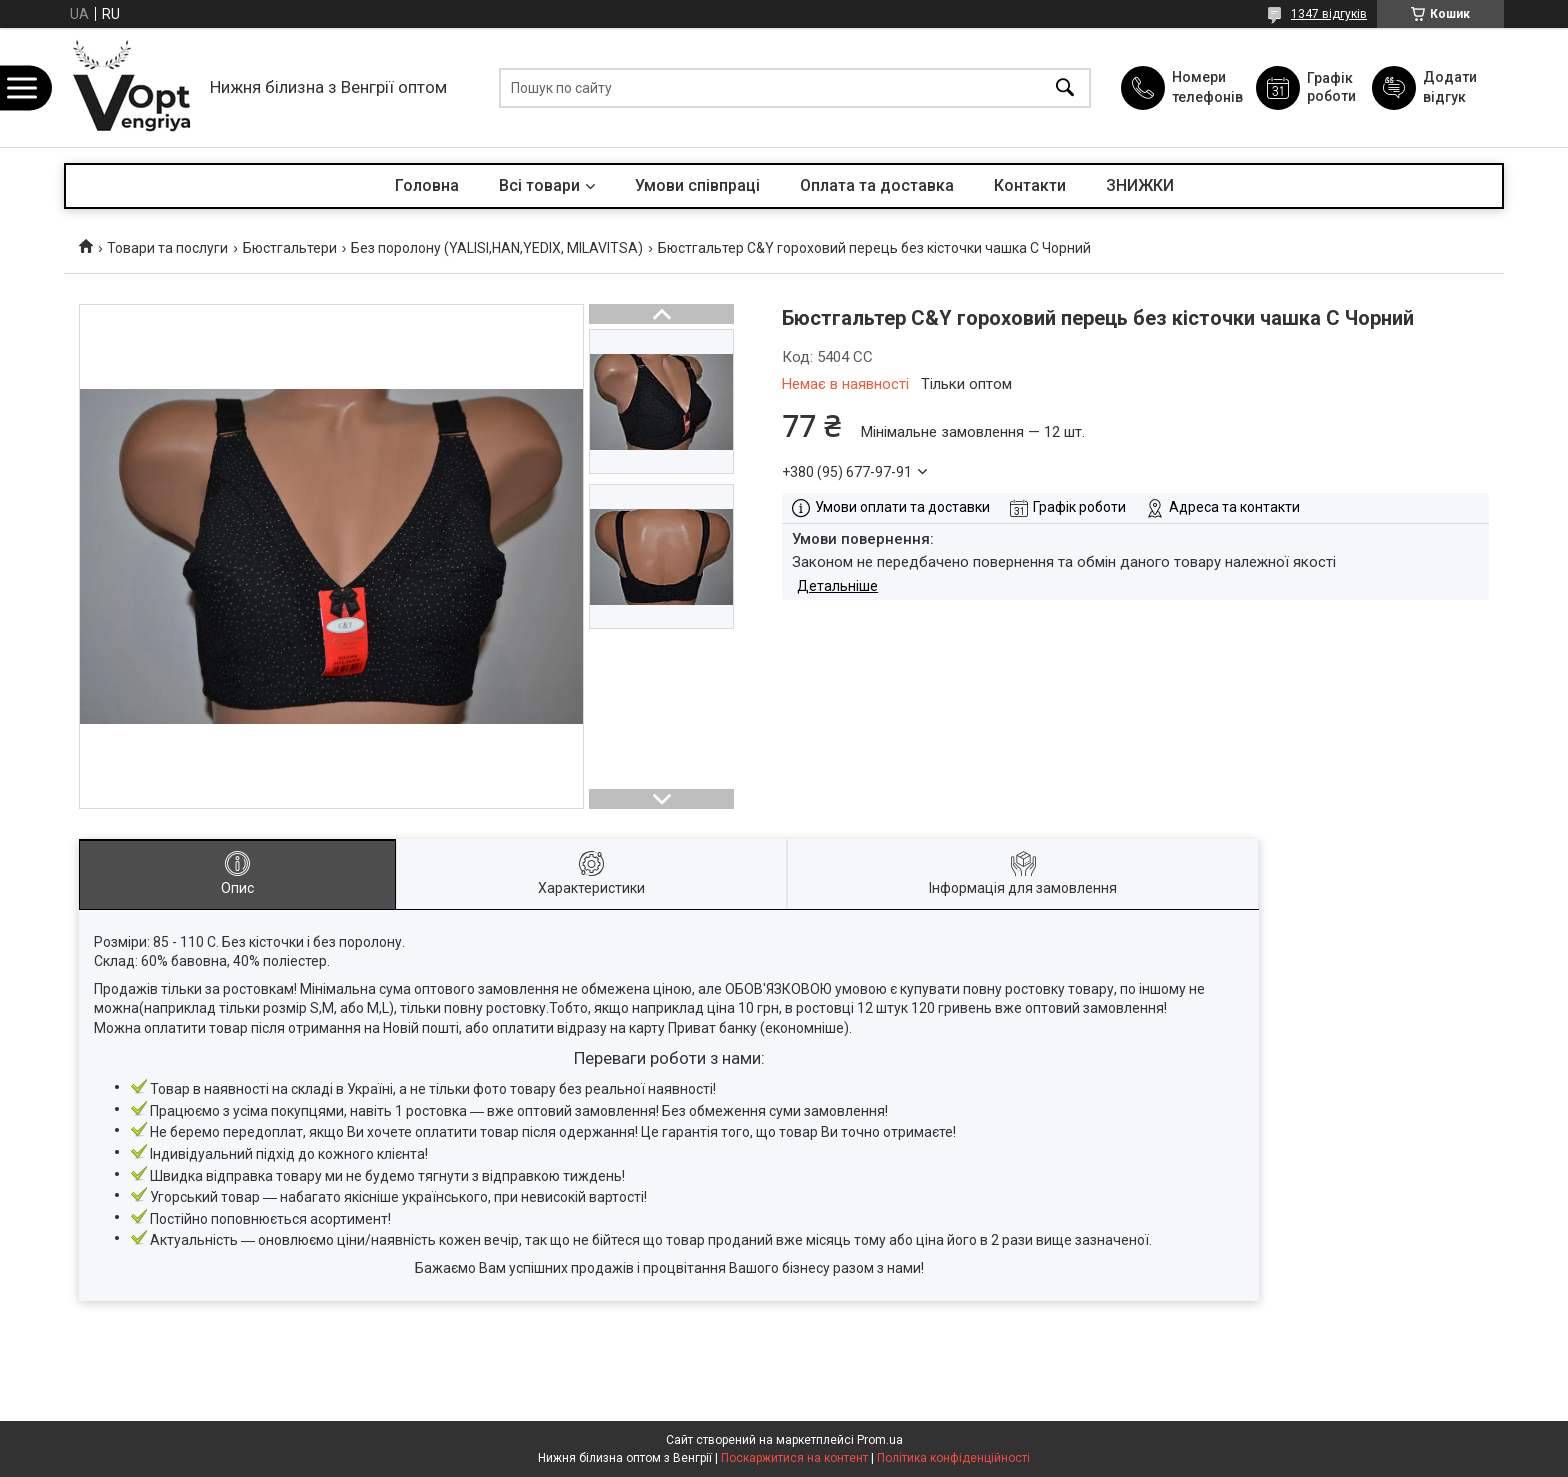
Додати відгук (1450, 87)
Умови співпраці (697, 185)
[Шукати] (1065, 87)
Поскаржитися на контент (794, 1458)
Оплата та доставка (877, 185)
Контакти (1030, 185)
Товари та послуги (167, 248)
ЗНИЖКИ (1140, 185)
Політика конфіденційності (953, 1458)
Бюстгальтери (290, 248)
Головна (427, 185)
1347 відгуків (1329, 14)
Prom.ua (880, 1440)
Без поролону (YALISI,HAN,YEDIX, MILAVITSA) (497, 248)
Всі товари (539, 185)
